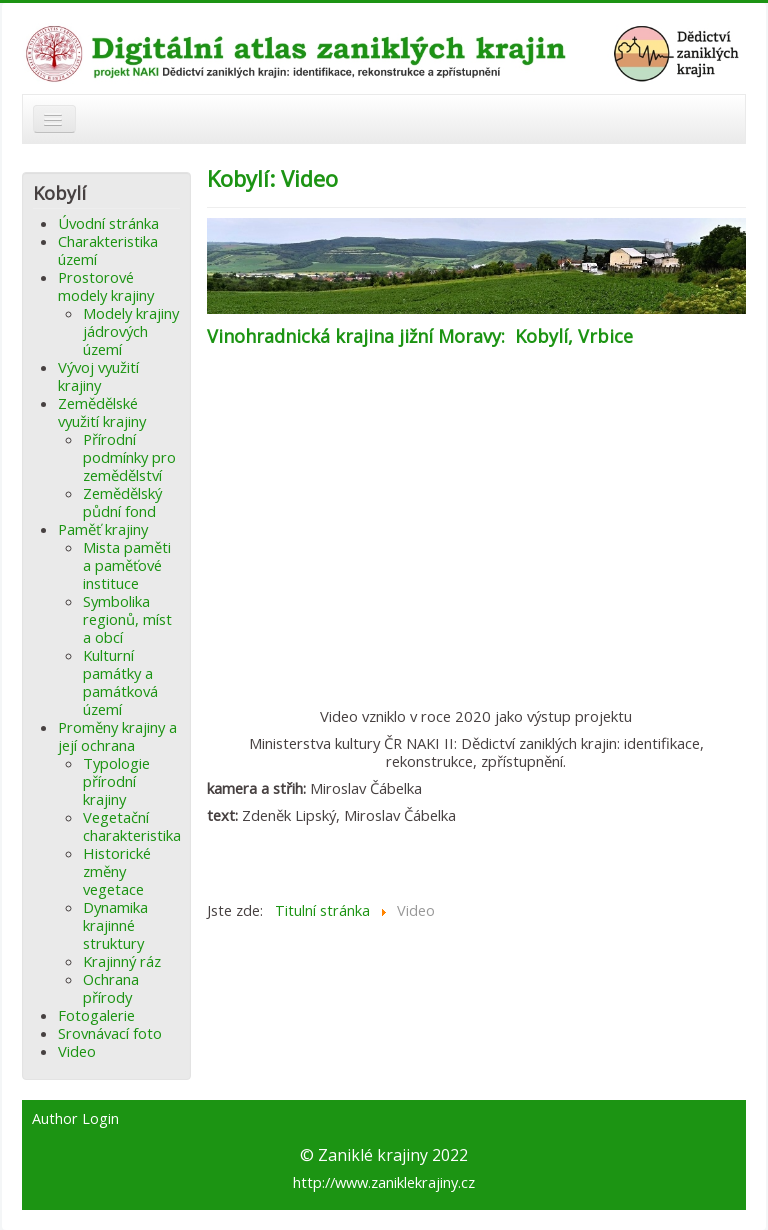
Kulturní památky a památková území (120, 682)
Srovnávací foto (110, 1033)
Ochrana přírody (111, 988)
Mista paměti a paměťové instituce (127, 565)
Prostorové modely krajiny (106, 286)
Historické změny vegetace (117, 871)
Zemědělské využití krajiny (102, 412)
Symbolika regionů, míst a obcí (127, 619)
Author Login (75, 1119)
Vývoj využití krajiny (98, 376)
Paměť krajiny (103, 529)
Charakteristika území (108, 250)
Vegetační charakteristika (132, 826)
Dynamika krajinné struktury (115, 925)
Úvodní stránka (108, 223)
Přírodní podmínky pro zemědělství (129, 457)
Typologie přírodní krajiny (116, 781)
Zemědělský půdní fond (122, 502)
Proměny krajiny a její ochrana (117, 736)
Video (77, 1051)
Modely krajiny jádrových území (131, 331)
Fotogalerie (96, 1015)
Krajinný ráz (122, 961)
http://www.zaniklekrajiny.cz (384, 1182)
